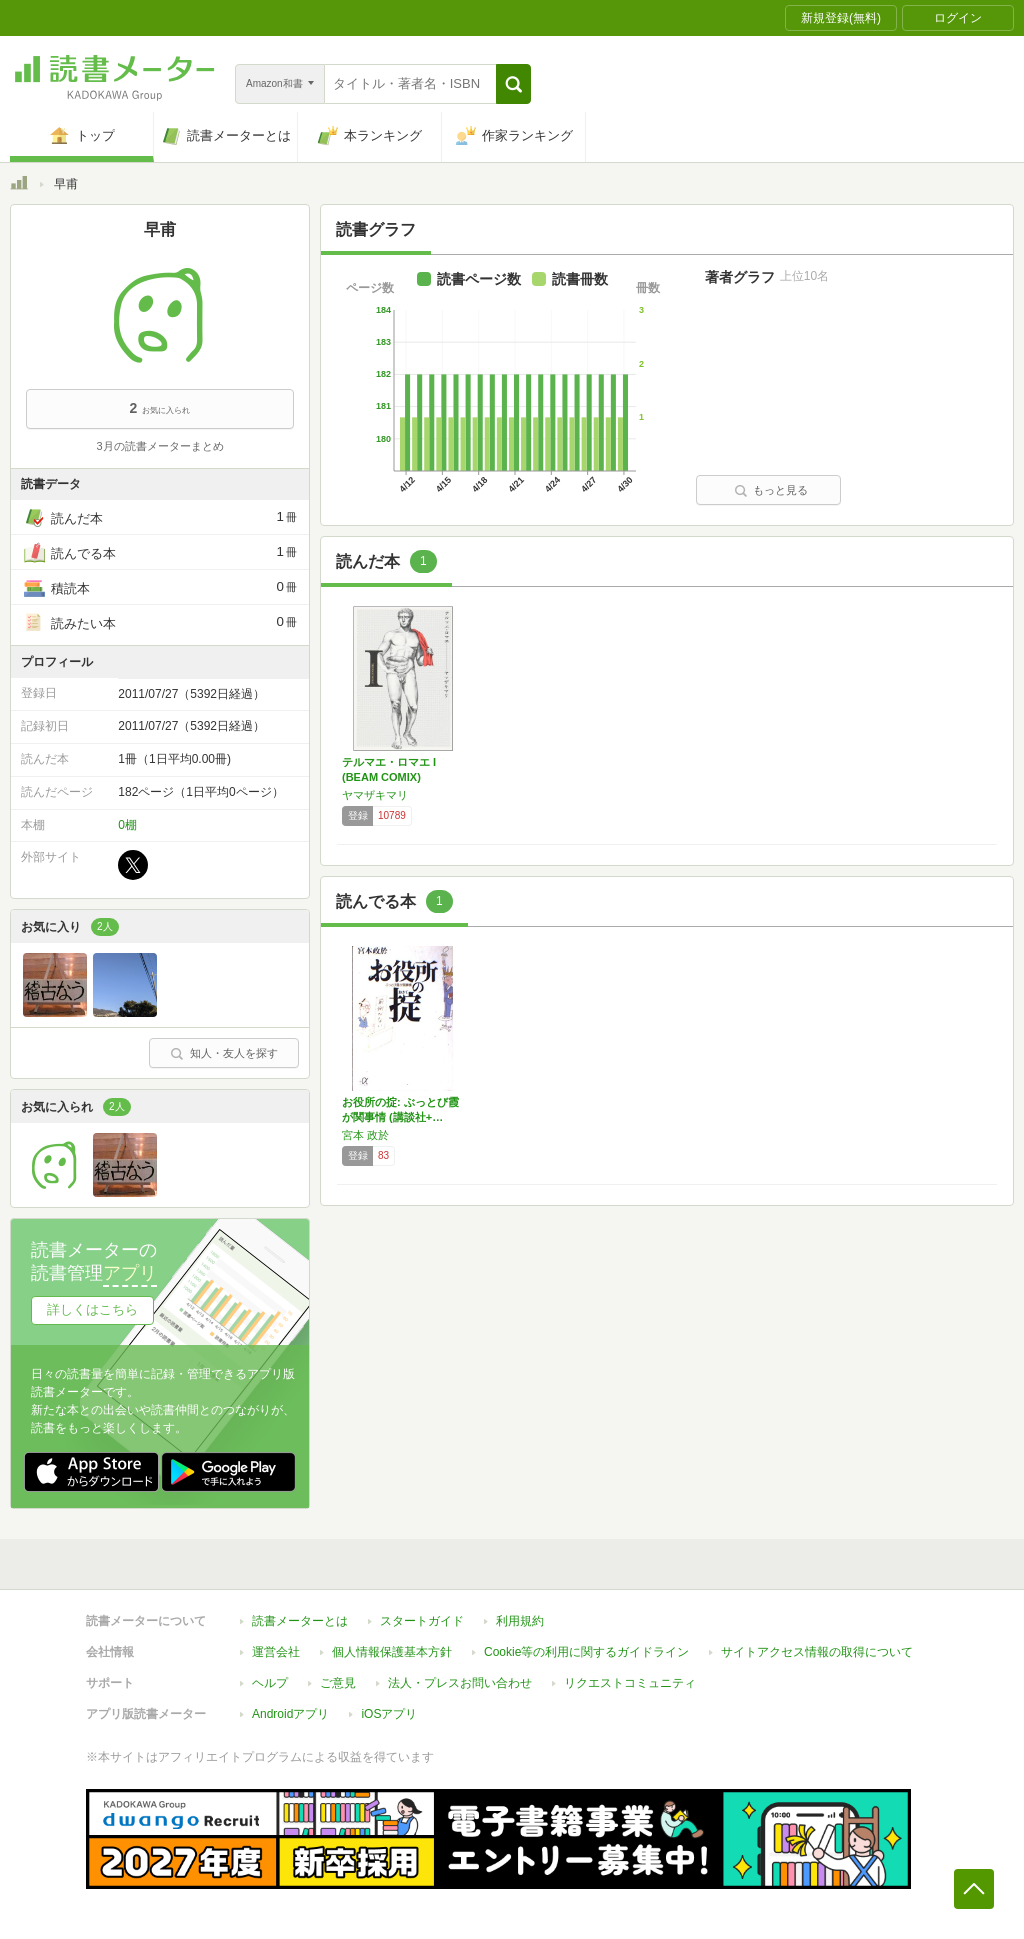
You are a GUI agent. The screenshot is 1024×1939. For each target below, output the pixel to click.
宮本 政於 (365, 1135)
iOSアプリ (389, 1714)
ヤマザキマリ (375, 795)
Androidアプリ (290, 1714)
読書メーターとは (300, 1621)
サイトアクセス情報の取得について (817, 1652)
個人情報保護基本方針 (392, 1652)
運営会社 (276, 1652)
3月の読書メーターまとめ (159, 446)
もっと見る (771, 490)
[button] (513, 84)
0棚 (127, 825)
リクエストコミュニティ (630, 1683)
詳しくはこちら (92, 1309)
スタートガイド (422, 1621)
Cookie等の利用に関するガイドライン (586, 1652)
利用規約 (520, 1621)
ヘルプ (270, 1683)
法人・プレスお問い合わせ (460, 1683)
